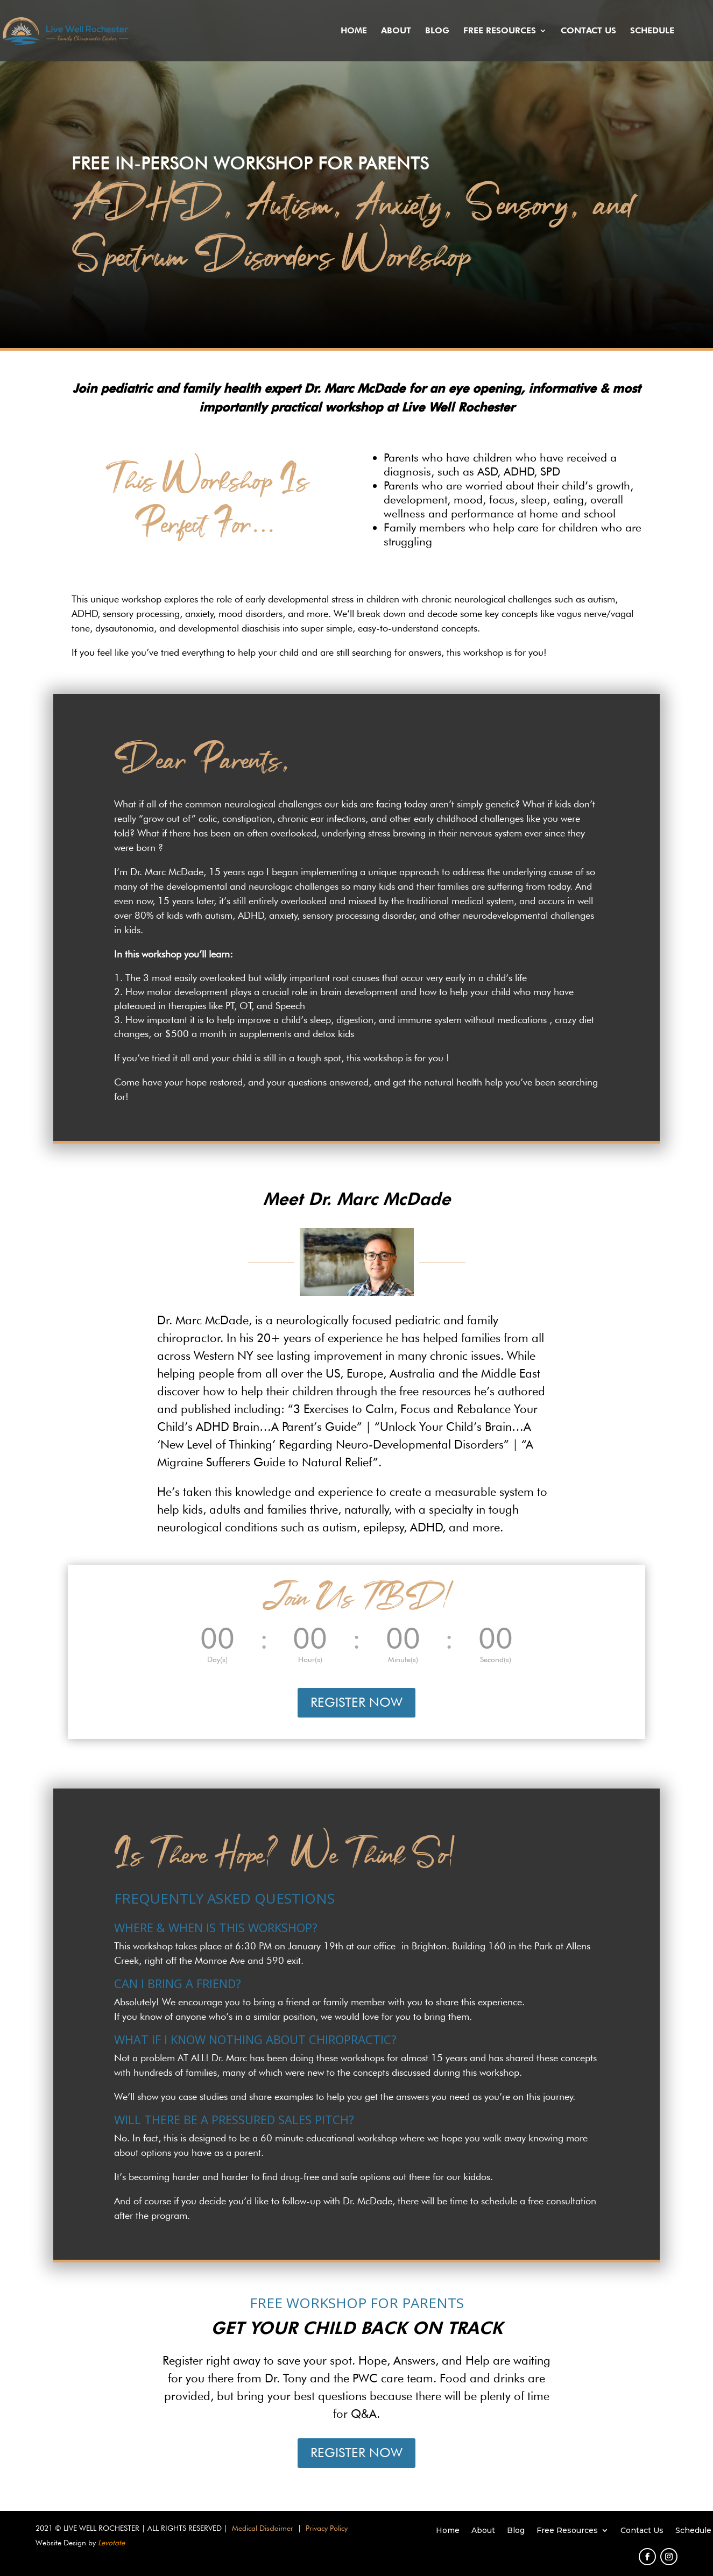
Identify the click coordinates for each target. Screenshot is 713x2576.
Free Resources (499, 31)
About (396, 31)
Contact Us (588, 31)
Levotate (111, 2542)
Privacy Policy (327, 2528)
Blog (437, 31)
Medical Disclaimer (262, 2528)
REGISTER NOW (356, 1702)
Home (354, 31)
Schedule (652, 31)
